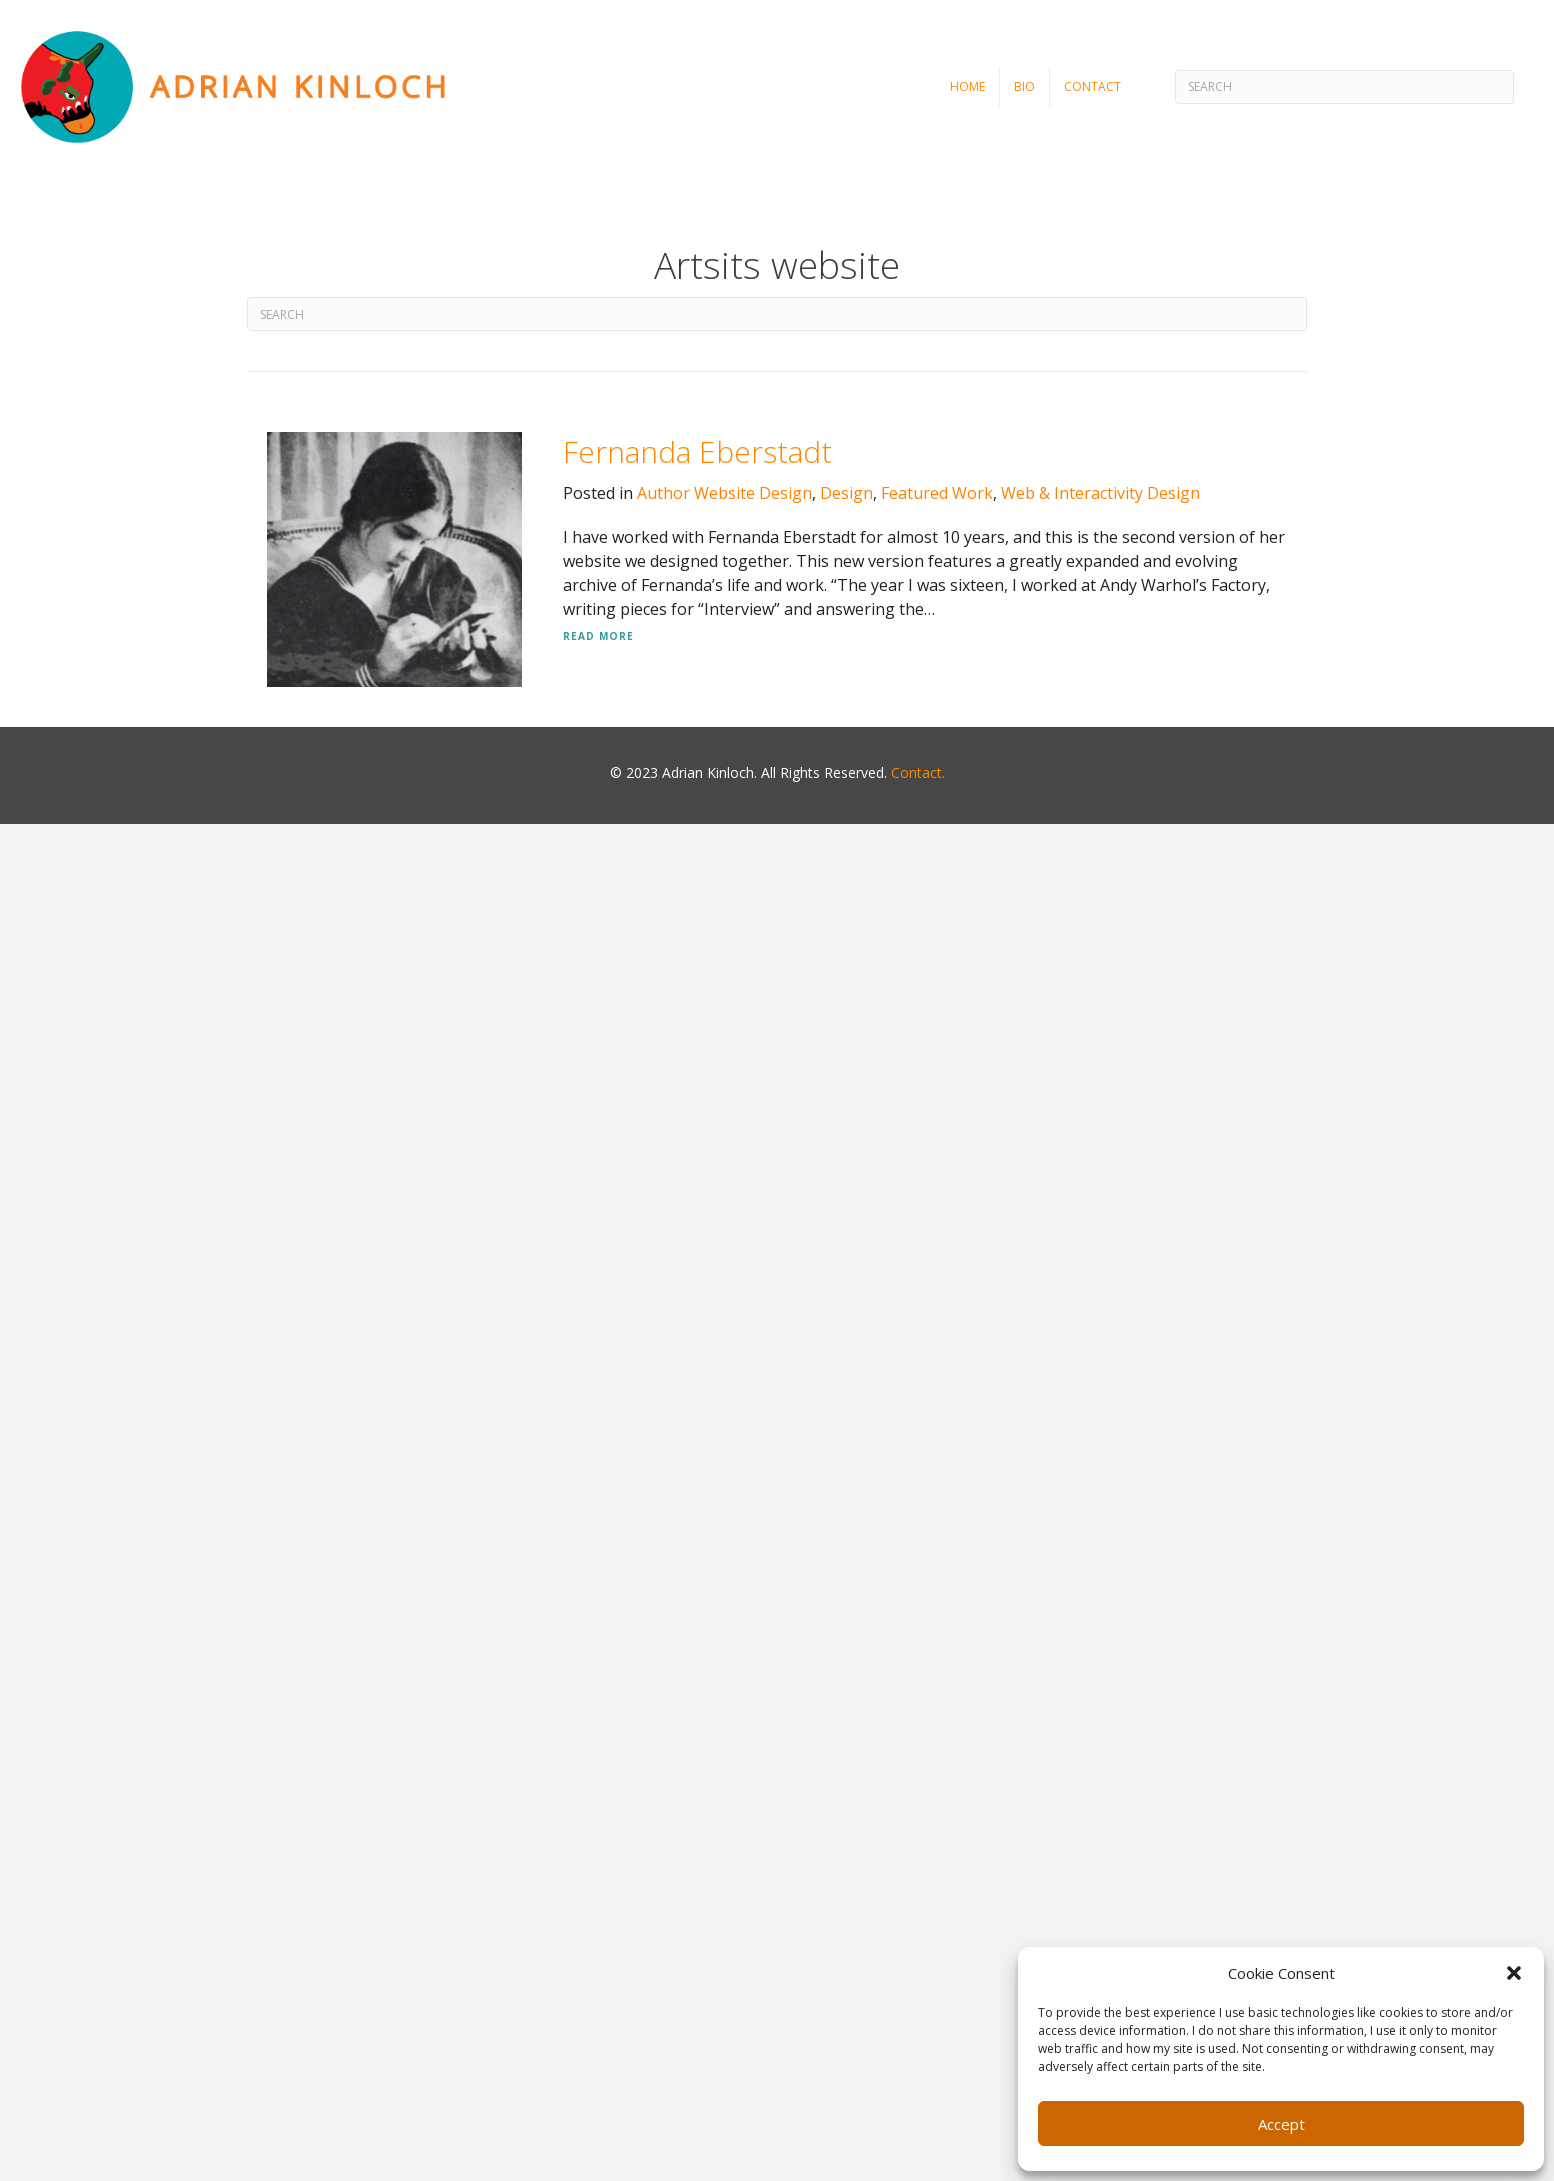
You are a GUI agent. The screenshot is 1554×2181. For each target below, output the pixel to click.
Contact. (918, 772)
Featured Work (937, 493)
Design (846, 493)
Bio (1024, 86)
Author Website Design (724, 493)
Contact (1092, 86)
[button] (1514, 1973)
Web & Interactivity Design (1100, 493)
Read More (598, 636)
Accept (1281, 2124)
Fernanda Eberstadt (697, 451)
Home (967, 86)
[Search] (1344, 87)
